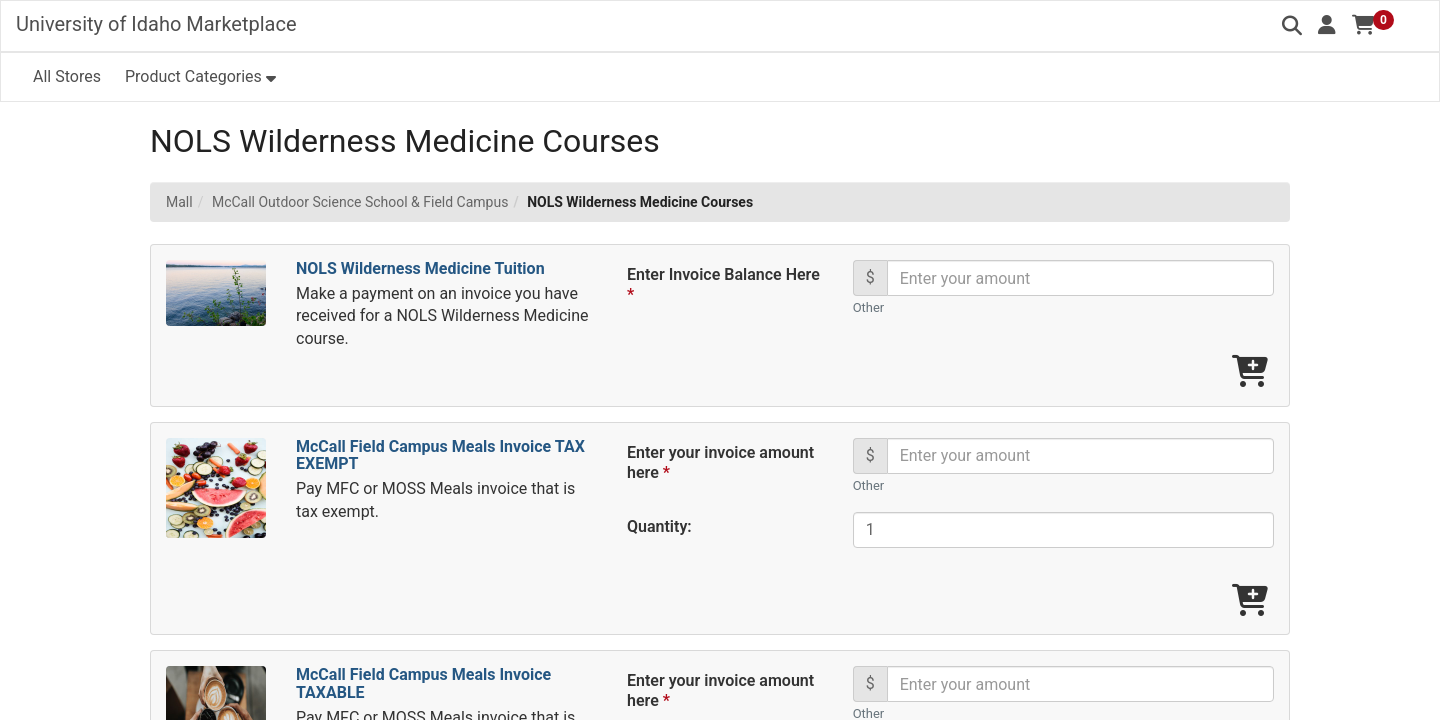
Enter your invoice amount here (720, 462)
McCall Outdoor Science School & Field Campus (360, 202)
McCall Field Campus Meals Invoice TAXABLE (423, 683)
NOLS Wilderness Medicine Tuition (420, 268)
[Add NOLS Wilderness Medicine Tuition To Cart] (1250, 372)
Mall (179, 202)
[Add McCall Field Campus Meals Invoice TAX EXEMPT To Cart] (1250, 601)
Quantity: (659, 526)
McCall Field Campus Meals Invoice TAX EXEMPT (440, 455)
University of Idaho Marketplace (156, 24)
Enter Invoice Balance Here (723, 284)
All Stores (67, 76)
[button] (1327, 25)
